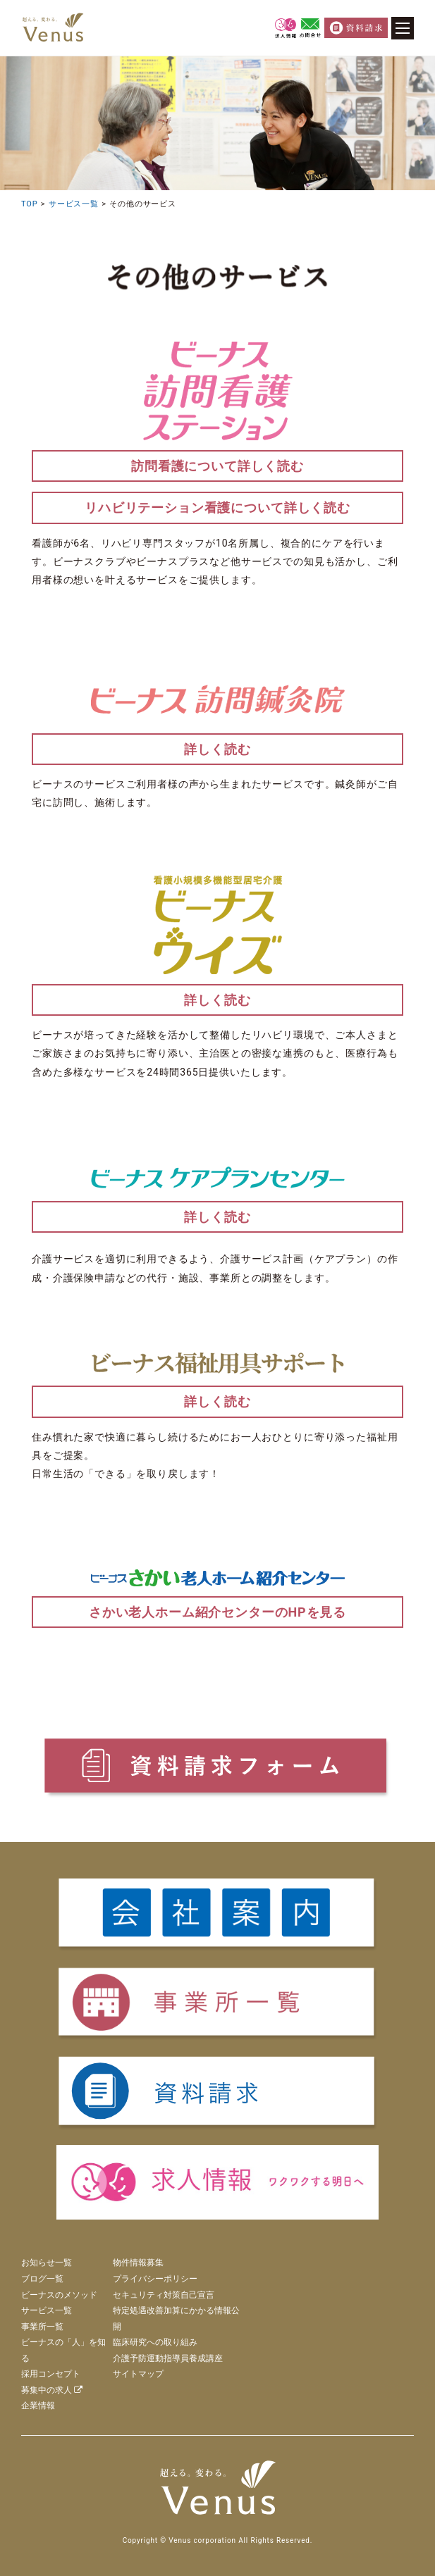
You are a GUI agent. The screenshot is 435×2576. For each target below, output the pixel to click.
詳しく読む (217, 749)
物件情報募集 (138, 2262)
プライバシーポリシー (155, 2279)
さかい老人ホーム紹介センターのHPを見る (217, 1612)
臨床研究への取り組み (155, 2342)
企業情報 (38, 2405)
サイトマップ (138, 2374)
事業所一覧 (42, 2327)
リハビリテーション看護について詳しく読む (217, 507)
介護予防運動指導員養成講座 (168, 2358)
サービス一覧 (74, 204)
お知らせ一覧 (46, 2262)
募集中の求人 (51, 2390)
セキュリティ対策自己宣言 (163, 2295)
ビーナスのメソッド (59, 2295)
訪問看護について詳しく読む (217, 466)
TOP (29, 204)
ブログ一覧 (42, 2279)
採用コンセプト (50, 2374)
